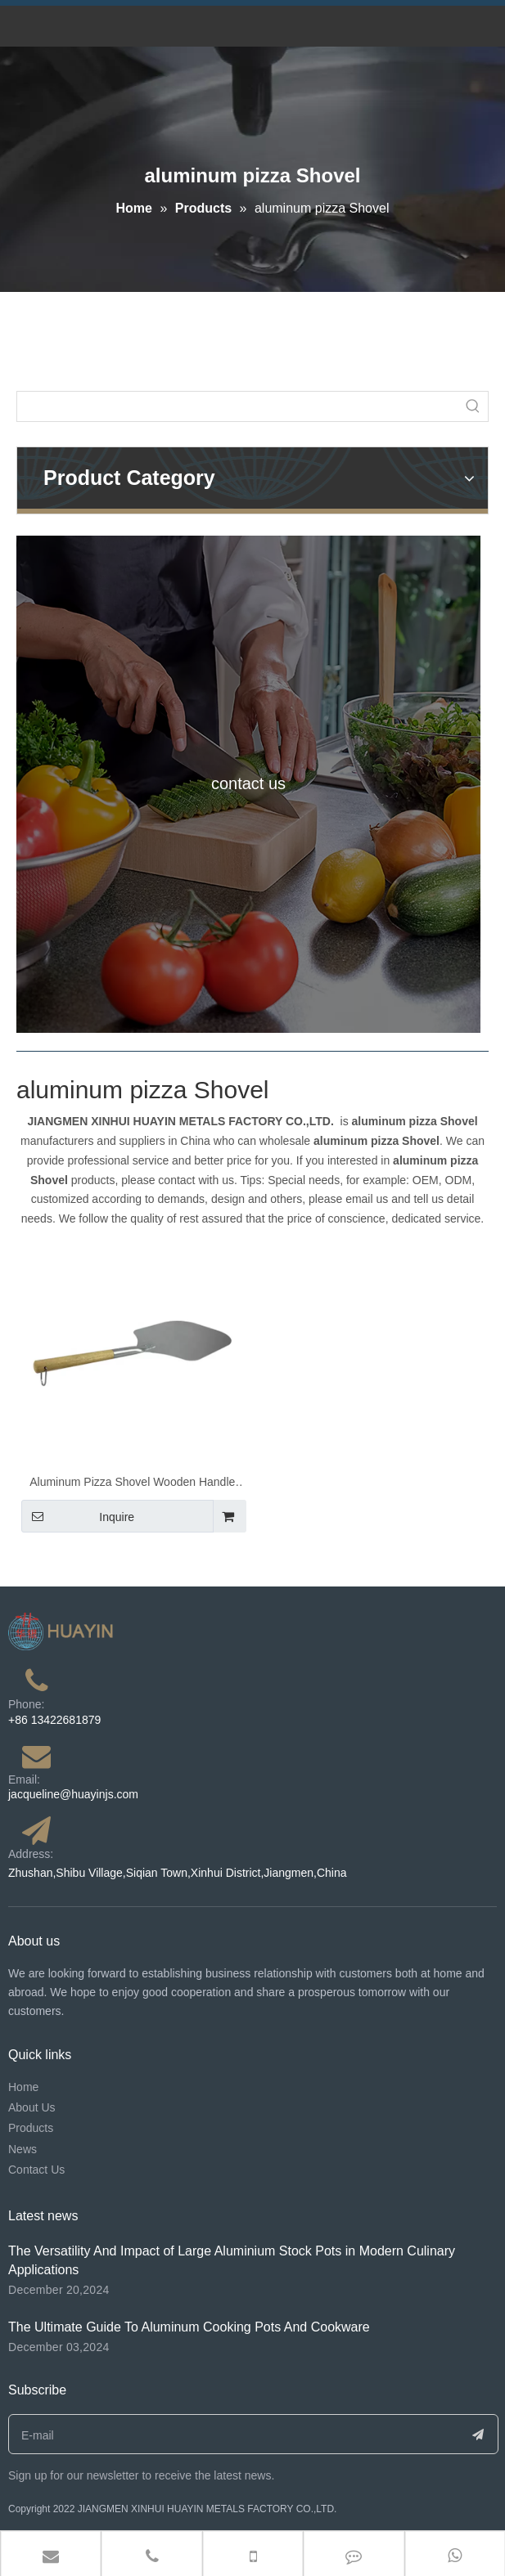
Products (30, 2127)
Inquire (77, 1516)
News (22, 2149)
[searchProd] (237, 406)
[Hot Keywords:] (473, 406)
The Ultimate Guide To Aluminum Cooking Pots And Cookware (189, 2327)
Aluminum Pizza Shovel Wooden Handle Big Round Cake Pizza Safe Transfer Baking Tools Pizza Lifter (132, 1483)
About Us (32, 2107)
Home (23, 2087)
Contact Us (36, 2169)
